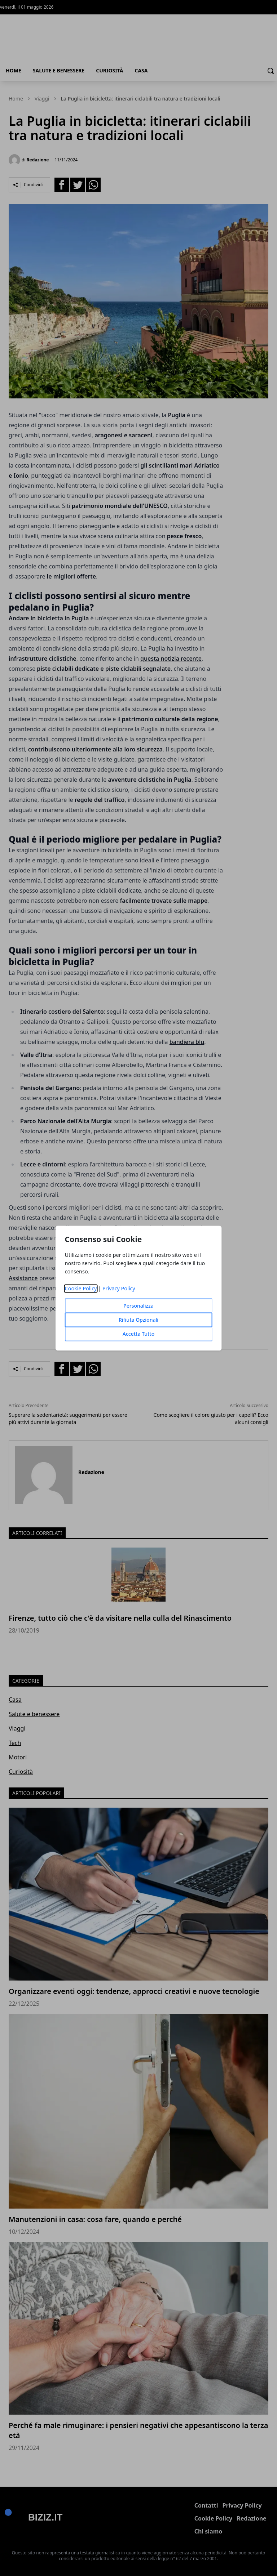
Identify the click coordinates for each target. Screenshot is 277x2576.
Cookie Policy (81, 1288)
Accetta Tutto (139, 1333)
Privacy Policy (118, 1288)
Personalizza (138, 1305)
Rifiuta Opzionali (138, 1319)
